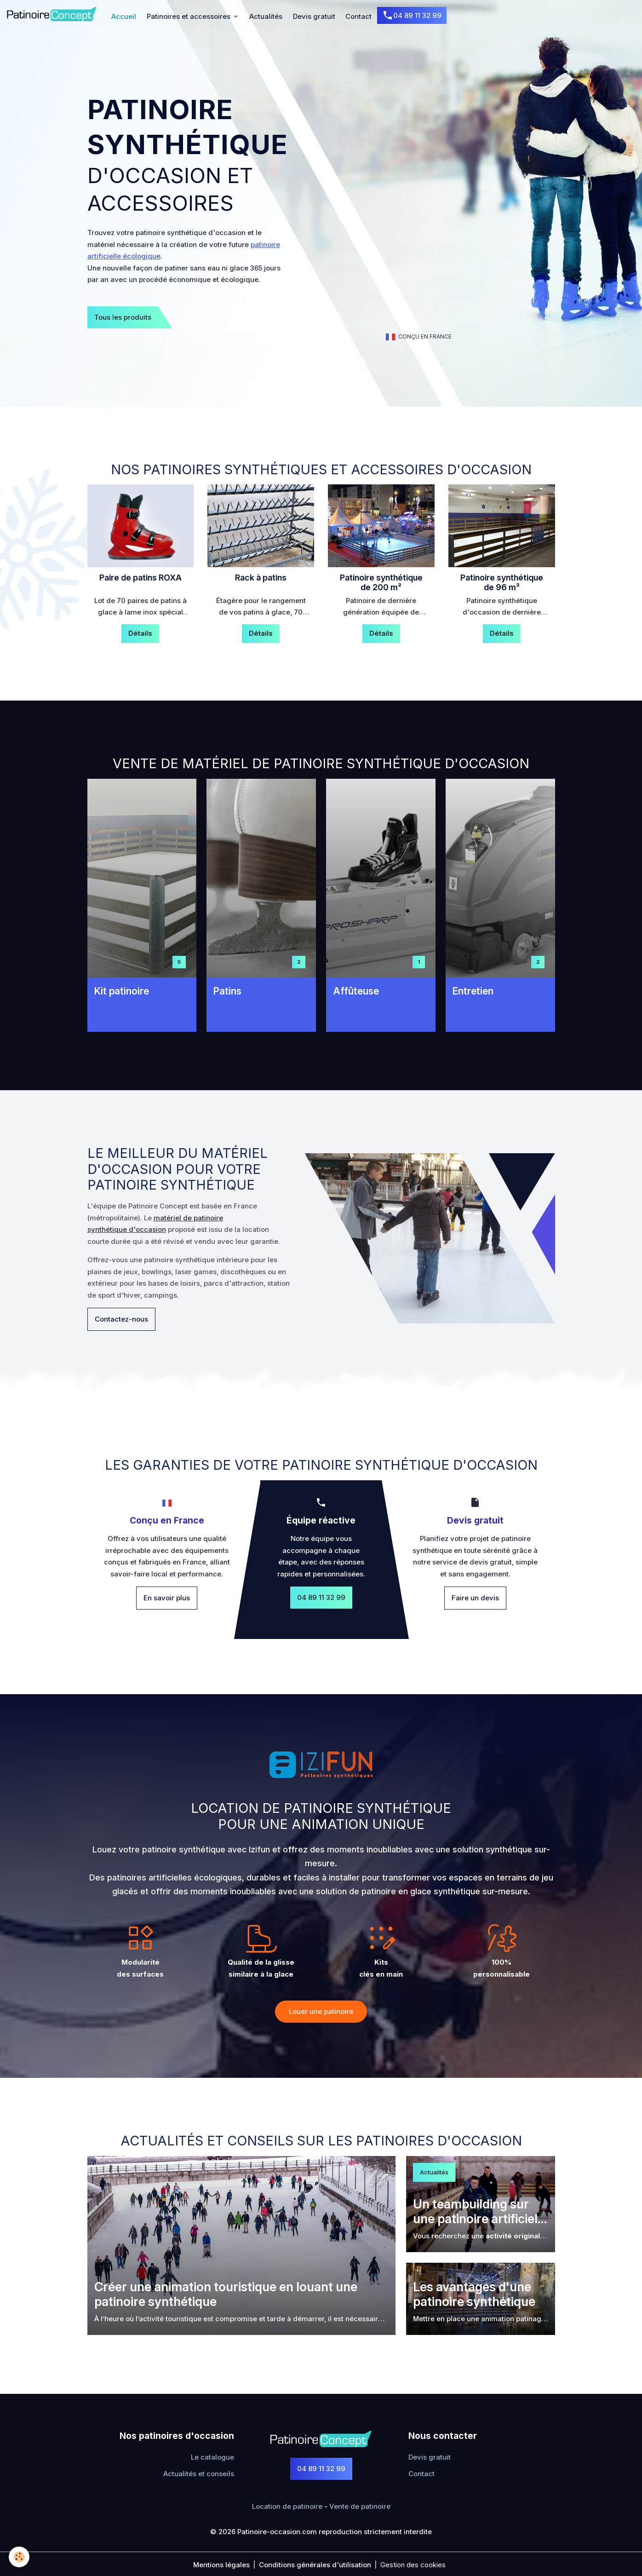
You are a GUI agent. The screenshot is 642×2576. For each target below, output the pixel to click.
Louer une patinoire (321, 2011)
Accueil (123, 16)
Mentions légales (221, 2564)
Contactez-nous (121, 1319)
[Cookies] (19, 2557)
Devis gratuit (314, 16)
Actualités (265, 16)
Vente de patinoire (359, 2506)
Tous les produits (122, 317)
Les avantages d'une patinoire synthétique (474, 2294)
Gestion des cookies (413, 2564)
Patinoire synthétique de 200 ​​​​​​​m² (381, 582)
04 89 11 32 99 (411, 16)
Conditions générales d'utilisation (315, 2564)
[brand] (53, 13)
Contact (358, 16)
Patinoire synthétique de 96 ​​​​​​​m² (501, 582)
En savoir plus (166, 1597)
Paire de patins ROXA (140, 577)
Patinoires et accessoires (189, 16)
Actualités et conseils (198, 2473)
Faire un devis (475, 1597)
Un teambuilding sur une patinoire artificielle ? (480, 2212)
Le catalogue (212, 2457)
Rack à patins (261, 577)
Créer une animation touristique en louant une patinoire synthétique (225, 2294)
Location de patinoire (287, 2506)
